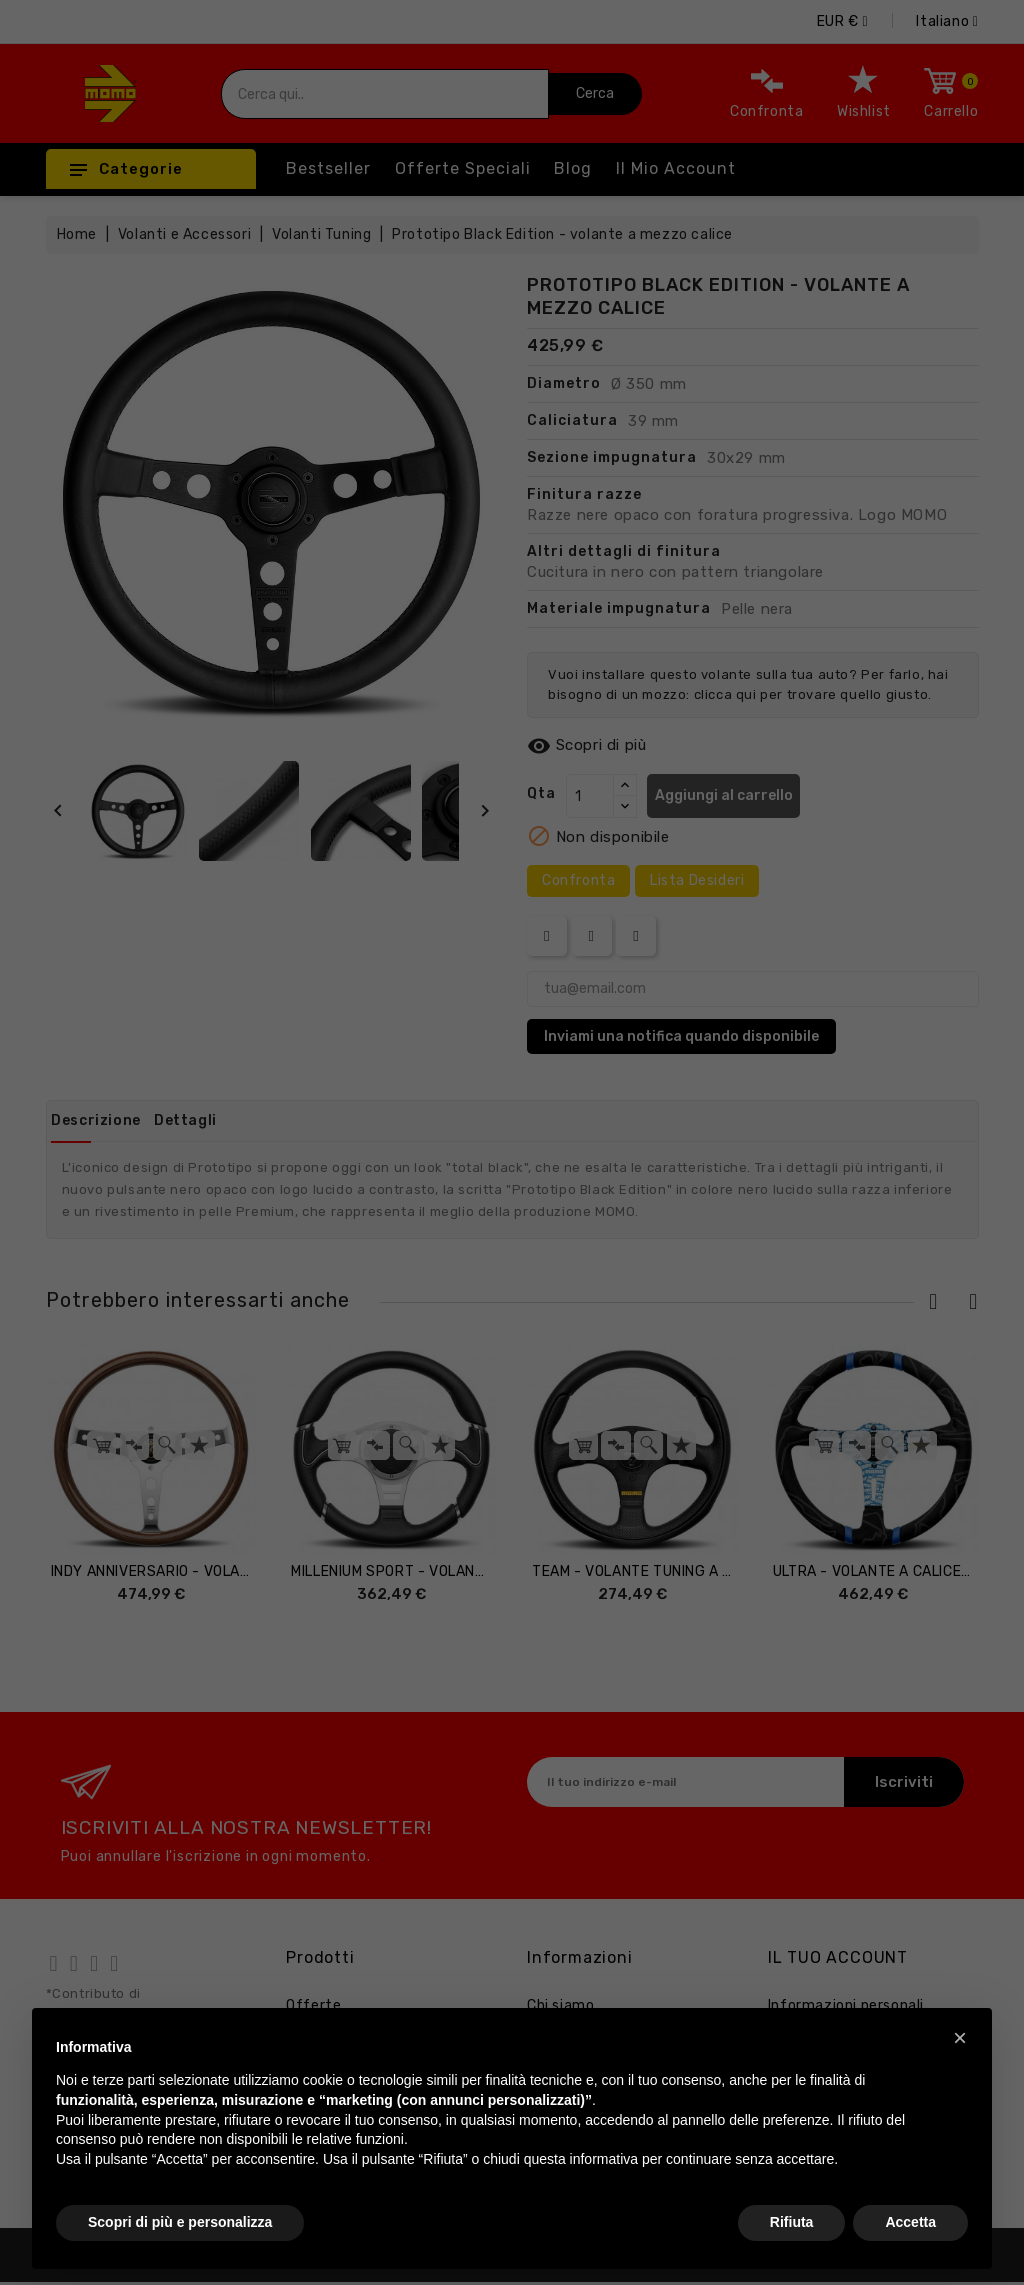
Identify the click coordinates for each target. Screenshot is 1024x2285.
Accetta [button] (910, 2222)
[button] (960, 2038)
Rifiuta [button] (792, 2222)
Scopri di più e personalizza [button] (180, 2222)
